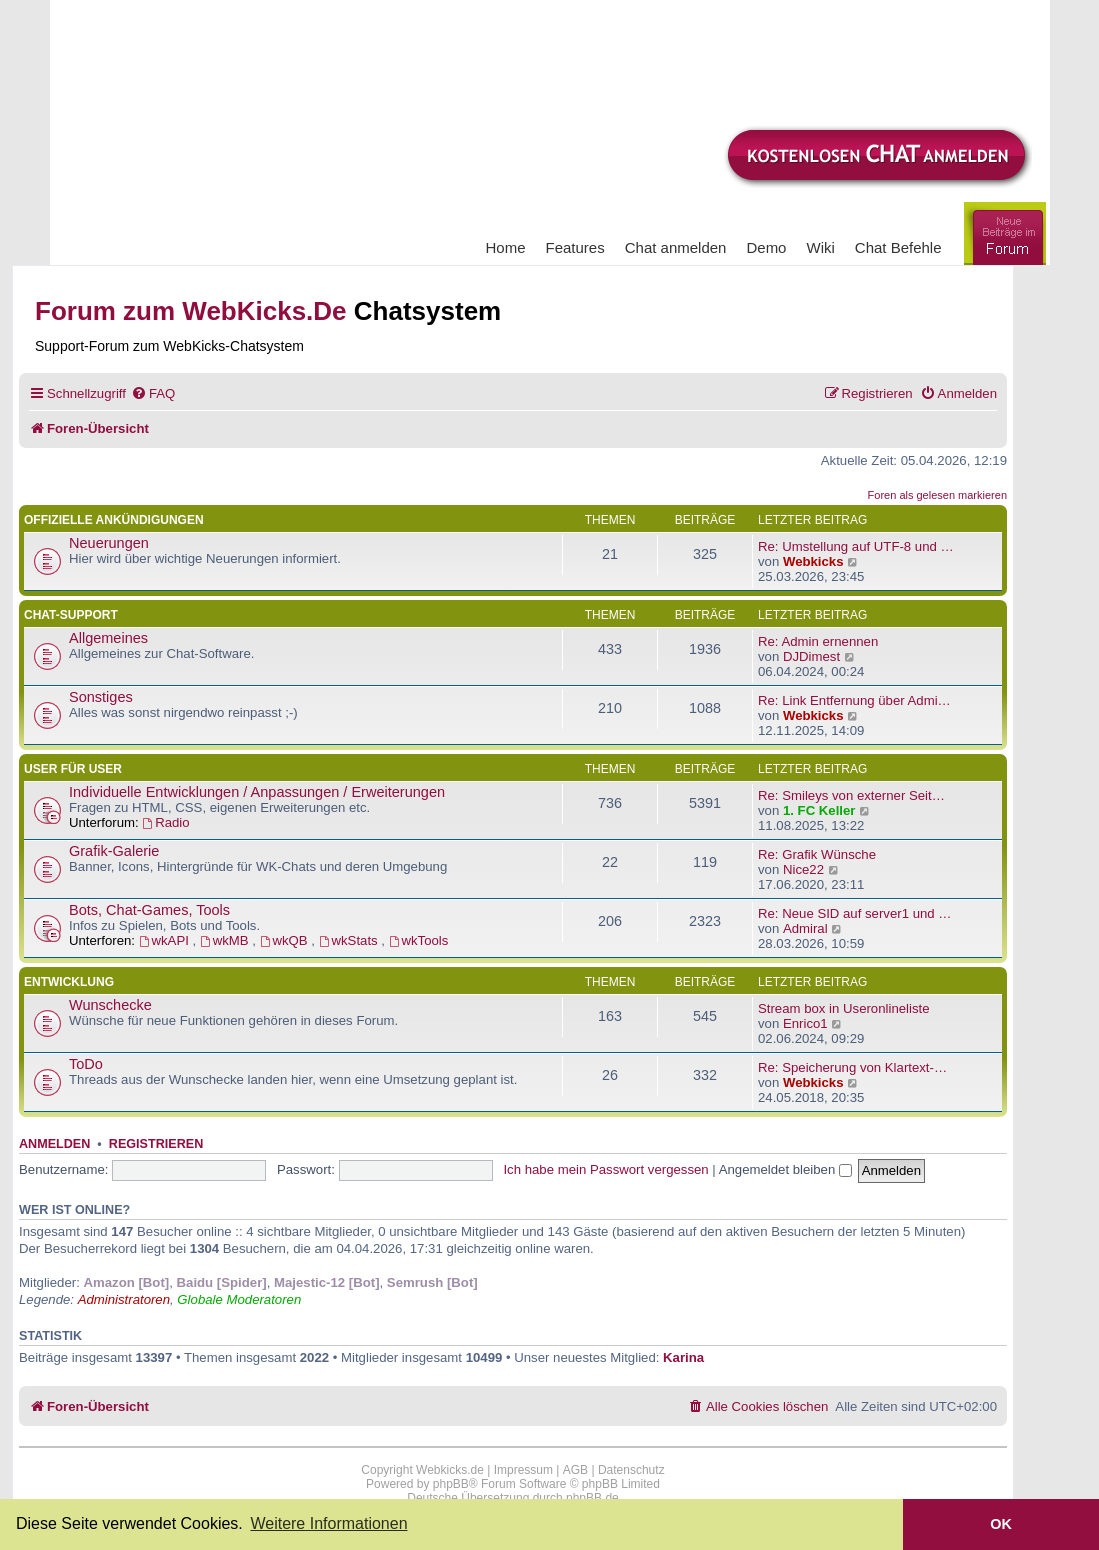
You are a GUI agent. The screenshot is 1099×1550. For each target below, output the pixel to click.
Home (506, 247)
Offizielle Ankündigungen (114, 520)
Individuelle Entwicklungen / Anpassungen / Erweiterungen (257, 792)
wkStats (350, 940)
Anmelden (54, 1144)
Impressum (523, 1470)
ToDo (86, 1064)
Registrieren (156, 1144)
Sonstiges (101, 697)
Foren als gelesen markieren (937, 495)
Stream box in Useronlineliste (844, 1008)
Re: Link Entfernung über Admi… (854, 700)
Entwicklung (69, 982)
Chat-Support (71, 615)
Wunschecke (110, 1005)
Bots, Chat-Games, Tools (149, 910)
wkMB (226, 940)
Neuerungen (109, 543)
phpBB (451, 1484)
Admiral (805, 928)
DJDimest (811, 656)
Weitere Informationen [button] (328, 1523)
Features (575, 247)
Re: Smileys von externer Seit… (851, 795)
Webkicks (813, 561)
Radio (165, 822)
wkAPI (166, 940)
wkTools (419, 940)
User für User (73, 769)
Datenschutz (631, 1470)
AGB (575, 1470)
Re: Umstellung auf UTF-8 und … (856, 546)
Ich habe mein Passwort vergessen (605, 1169)
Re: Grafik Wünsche (817, 854)
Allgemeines (108, 638)
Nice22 (803, 869)
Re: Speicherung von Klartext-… (852, 1067)
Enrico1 (805, 1023)
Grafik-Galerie (114, 851)
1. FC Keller (819, 810)
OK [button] (1001, 1524)
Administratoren (124, 1299)
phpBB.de (592, 1498)
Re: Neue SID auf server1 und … (855, 913)
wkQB (286, 940)
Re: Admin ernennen (818, 641)
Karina (683, 1357)
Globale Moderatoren (239, 1299)
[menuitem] (153, 393)
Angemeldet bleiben (785, 1169)
